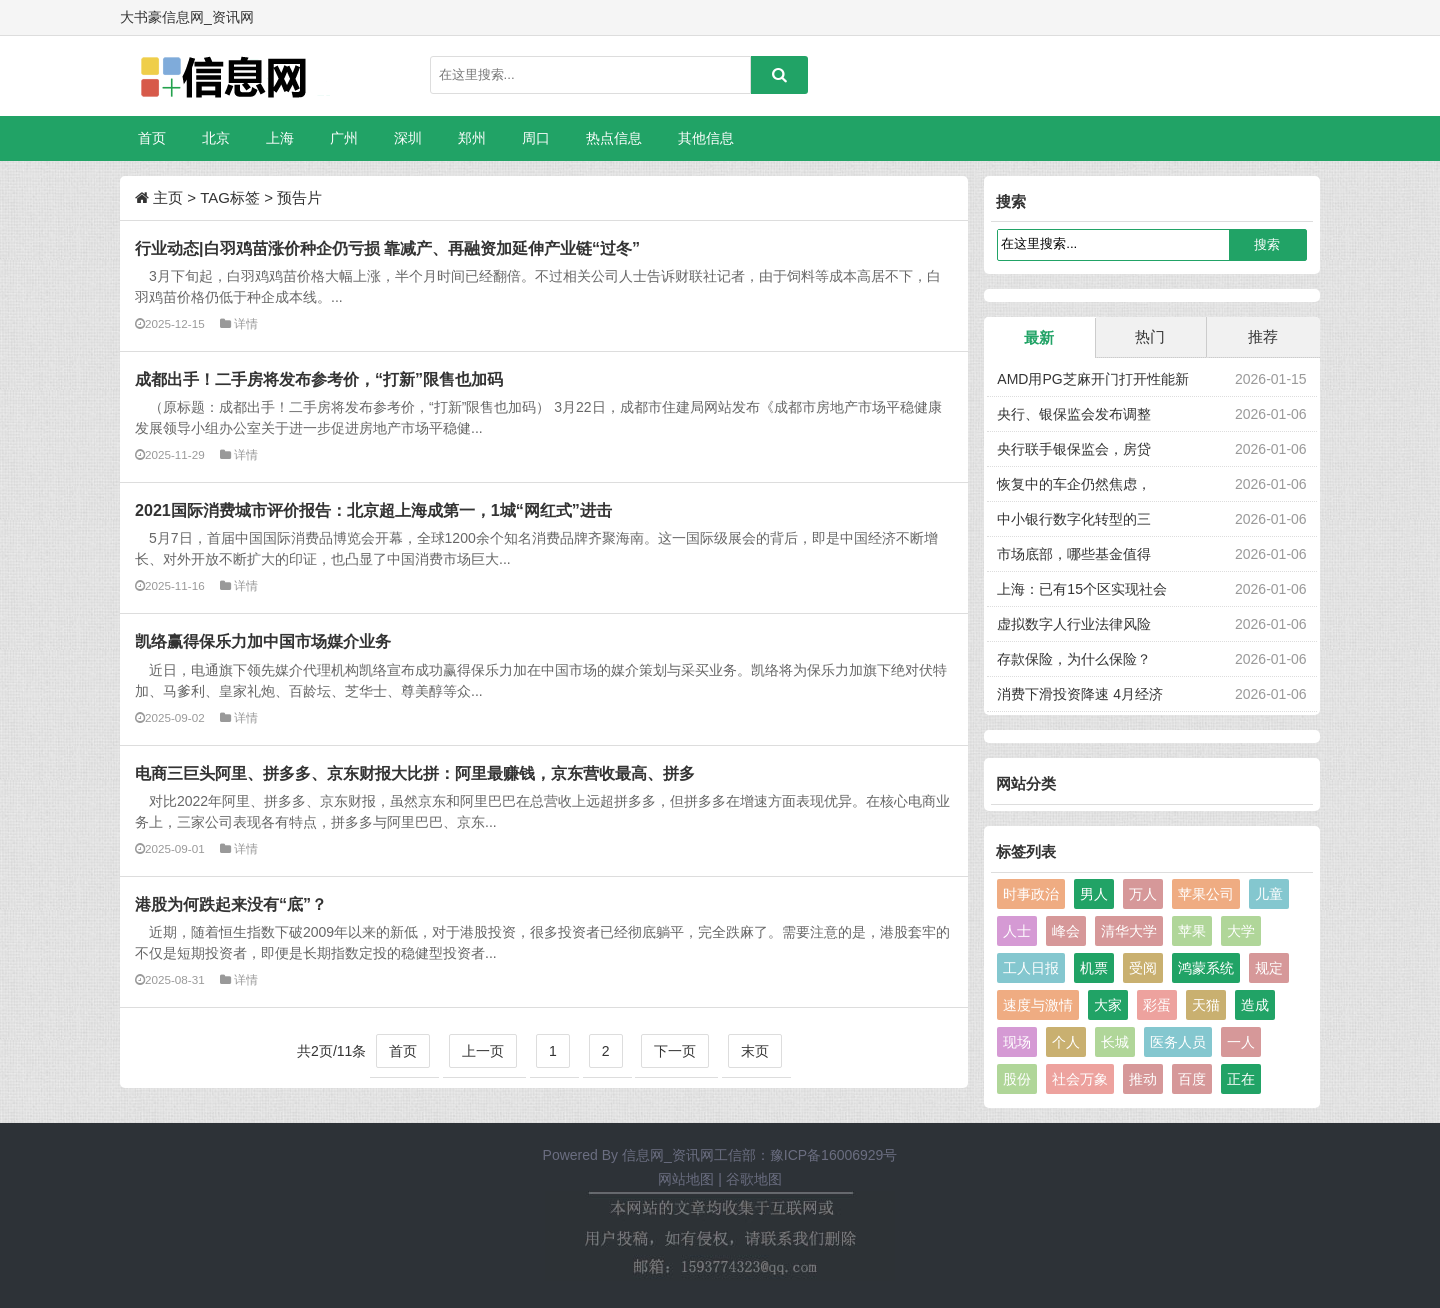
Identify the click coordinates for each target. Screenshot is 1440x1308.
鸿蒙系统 (1206, 968)
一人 (1241, 1042)
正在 (1241, 1079)
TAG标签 (230, 197)
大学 (1241, 931)
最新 (1039, 337)
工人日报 (1031, 968)
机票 (1094, 968)
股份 (1017, 1079)
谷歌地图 (754, 1179)
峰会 (1066, 931)
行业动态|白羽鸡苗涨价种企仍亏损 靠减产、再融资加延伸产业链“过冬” (387, 248)
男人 (1094, 894)
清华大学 (1129, 931)
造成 (1255, 1005)
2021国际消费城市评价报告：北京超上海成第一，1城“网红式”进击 (373, 510)
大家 (1108, 1005)
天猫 (1206, 1005)
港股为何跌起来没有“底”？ (231, 904)
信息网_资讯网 (668, 1155)
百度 (1192, 1079)
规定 (1269, 968)
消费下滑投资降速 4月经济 (1080, 694)
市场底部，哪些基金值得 (1074, 554)
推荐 (1263, 336)
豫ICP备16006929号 (834, 1155)
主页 (168, 197)
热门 (1150, 336)
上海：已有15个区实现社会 (1082, 589)
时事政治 (1031, 894)
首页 (152, 138)
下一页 (675, 1051)
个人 (1066, 1042)
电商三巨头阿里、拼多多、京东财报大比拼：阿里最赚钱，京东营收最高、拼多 (415, 773)
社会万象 (1080, 1079)
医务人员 (1178, 1042)
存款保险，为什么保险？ (1074, 659)
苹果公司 (1206, 894)
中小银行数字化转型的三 (1074, 519)
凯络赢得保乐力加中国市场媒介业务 (263, 641)
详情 (246, 323)
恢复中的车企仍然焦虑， (1074, 484)
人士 (1017, 931)
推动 (1143, 1079)
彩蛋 (1157, 1005)
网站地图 (686, 1179)
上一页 (483, 1051)
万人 (1143, 894)
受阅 (1143, 968)
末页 (755, 1051)
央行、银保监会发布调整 (1074, 414)
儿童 (1269, 894)
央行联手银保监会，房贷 (1074, 449)
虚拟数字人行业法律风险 (1074, 624)
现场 (1017, 1042)
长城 (1115, 1042)
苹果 (1192, 931)
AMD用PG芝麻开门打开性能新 (1092, 379)
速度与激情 (1038, 1005)
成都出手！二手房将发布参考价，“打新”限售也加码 (319, 379)
